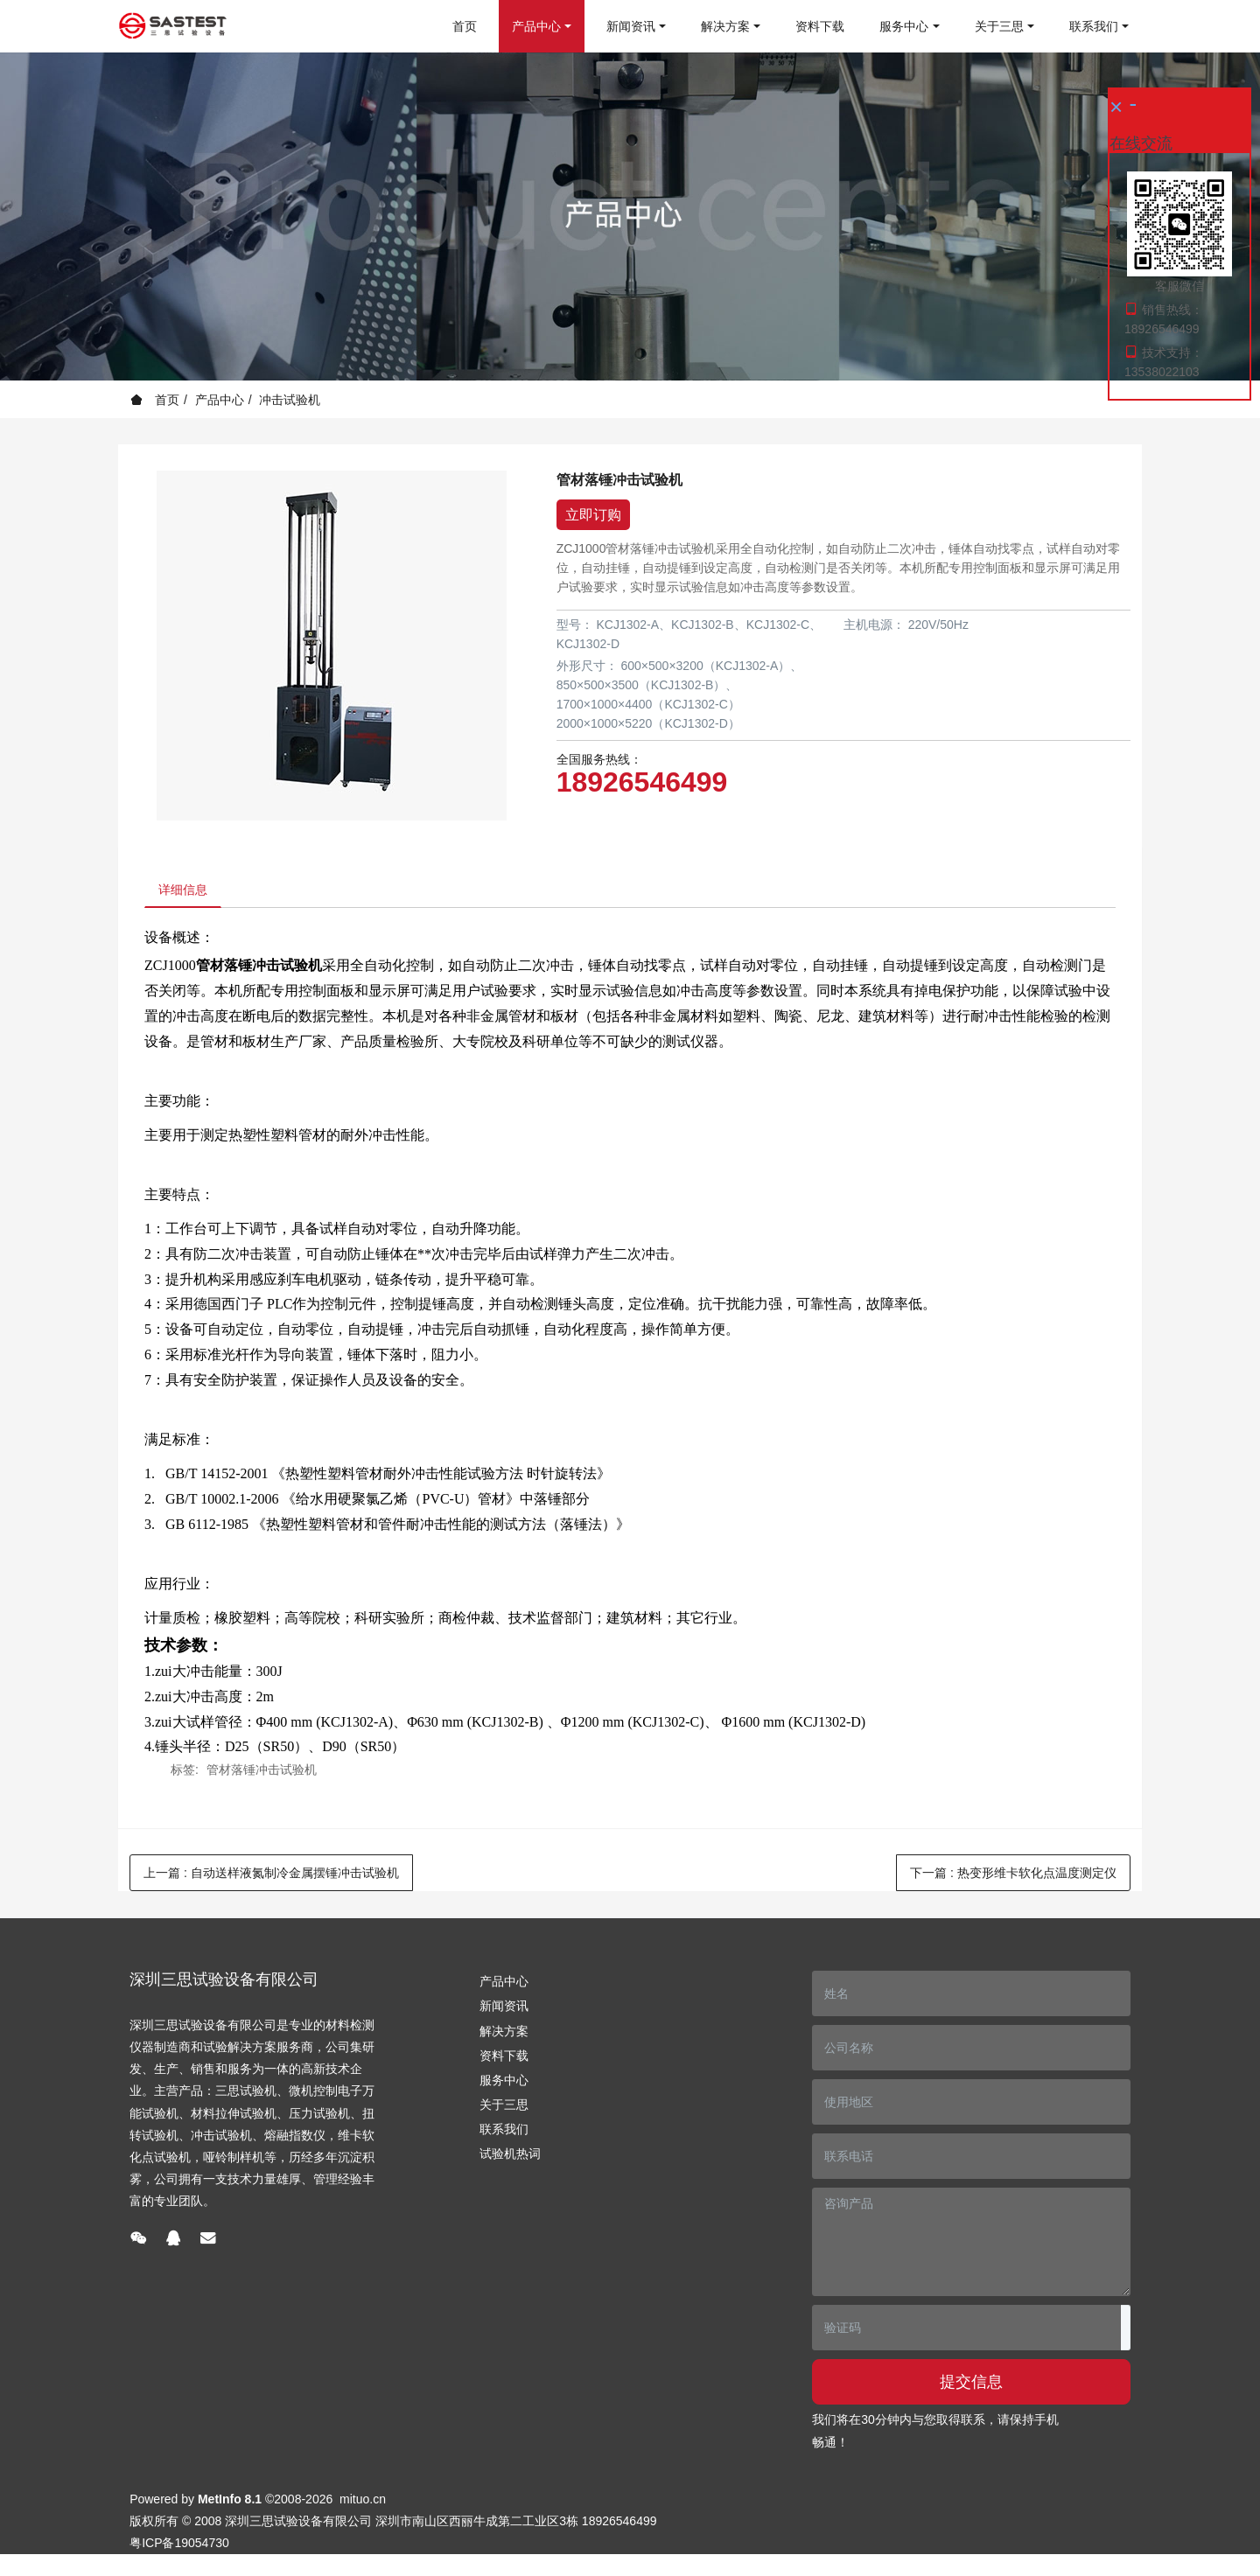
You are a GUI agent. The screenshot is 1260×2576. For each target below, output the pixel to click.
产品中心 (219, 400)
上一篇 (271, 1877)
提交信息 (971, 2386)
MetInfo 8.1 (230, 2503)
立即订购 (593, 514)
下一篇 (1013, 1877)
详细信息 (187, 892)
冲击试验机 (289, 400)
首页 (464, 26)
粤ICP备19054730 (179, 2547)
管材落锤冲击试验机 (261, 1774)
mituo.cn (363, 2503)
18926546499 (642, 782)
